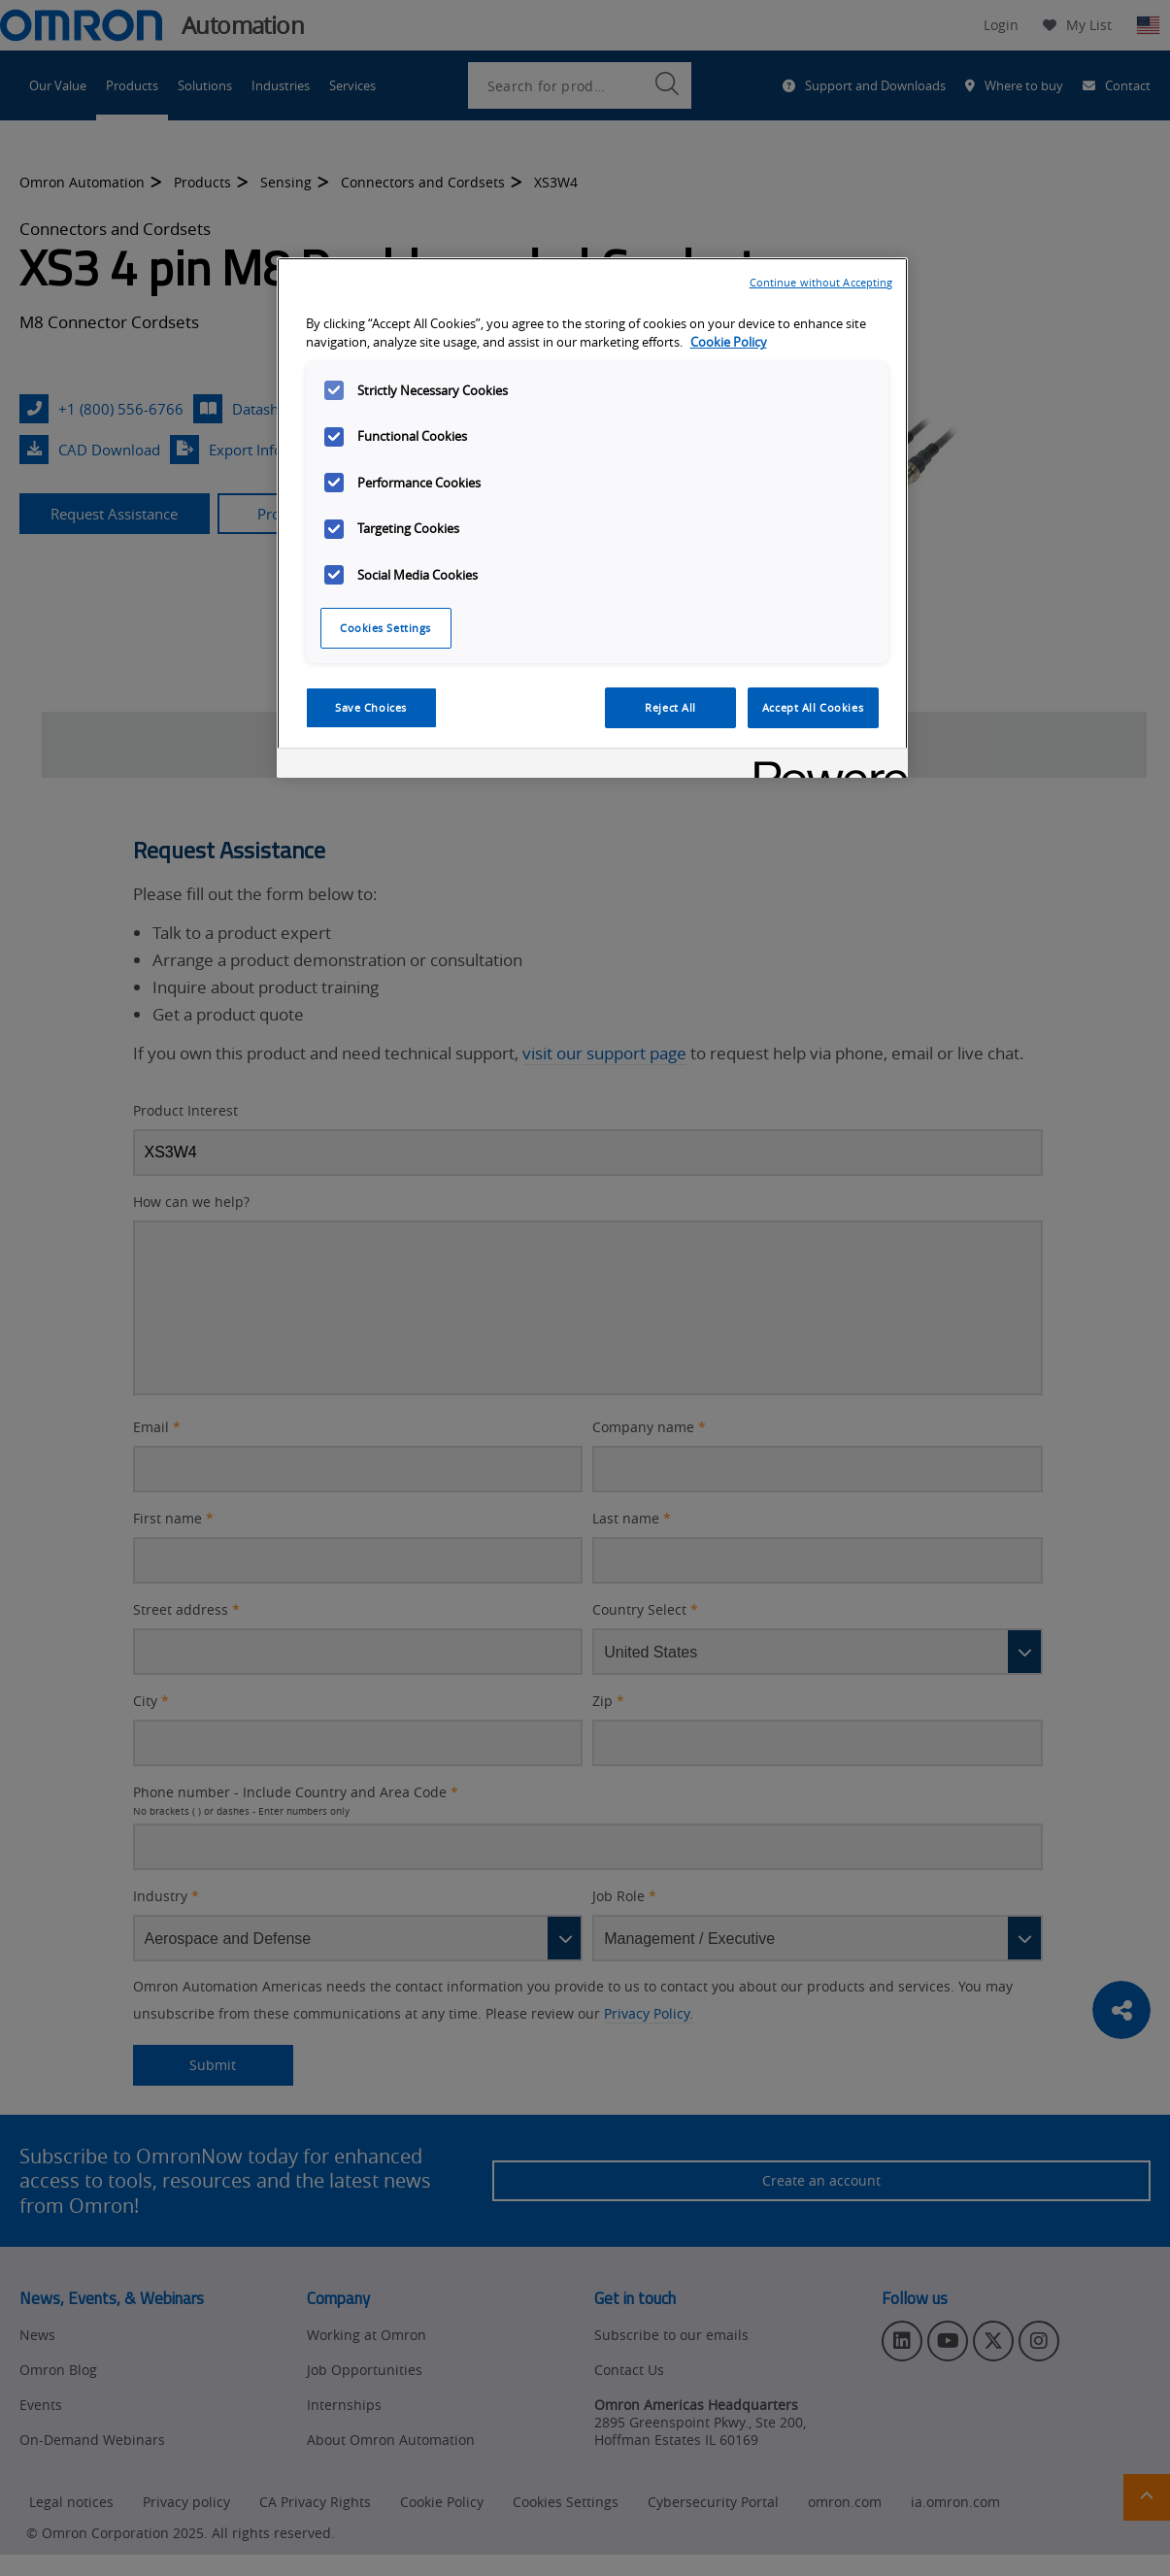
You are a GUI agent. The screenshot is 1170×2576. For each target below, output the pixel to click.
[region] (592, 517)
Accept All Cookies (812, 707)
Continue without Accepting (821, 282)
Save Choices (371, 707)
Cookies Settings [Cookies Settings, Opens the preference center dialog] (385, 627)
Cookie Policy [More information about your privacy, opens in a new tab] (728, 342)
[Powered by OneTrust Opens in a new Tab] (824, 765)
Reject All (670, 707)
